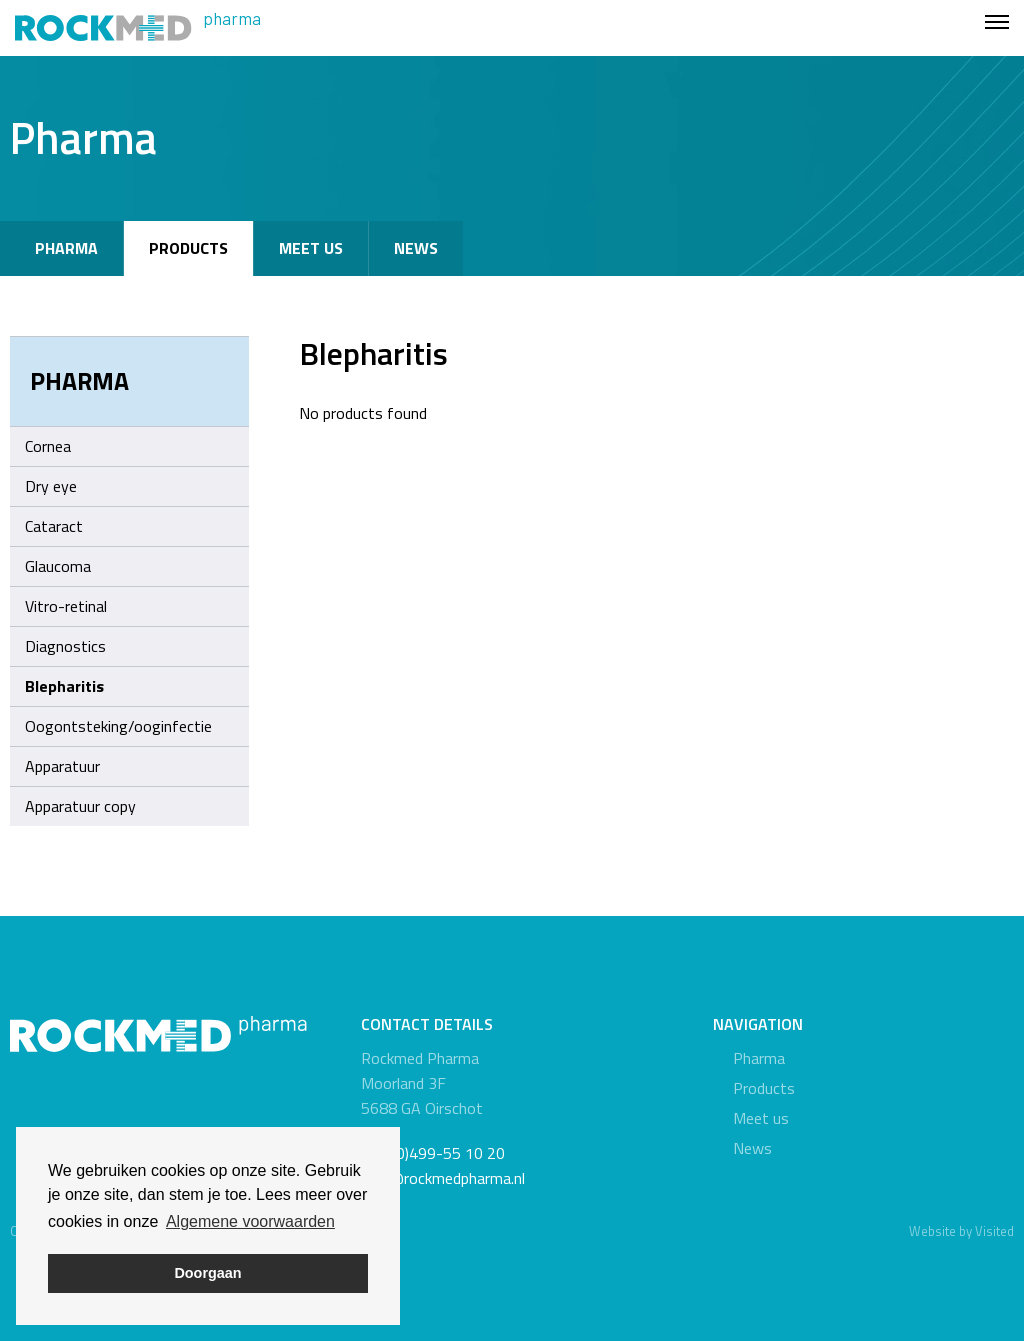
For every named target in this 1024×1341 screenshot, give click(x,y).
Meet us (311, 248)
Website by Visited (961, 1231)
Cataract (54, 526)
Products (188, 248)
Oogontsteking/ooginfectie (118, 726)
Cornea (48, 446)
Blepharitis (64, 686)
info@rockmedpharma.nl (443, 1178)
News (416, 248)
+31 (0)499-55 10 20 (433, 1153)
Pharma (66, 248)
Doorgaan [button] (207, 1273)
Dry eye (51, 486)
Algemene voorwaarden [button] (250, 1221)
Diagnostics (65, 646)
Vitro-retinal (66, 606)
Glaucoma (58, 566)
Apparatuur (62, 766)
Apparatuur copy (80, 806)
